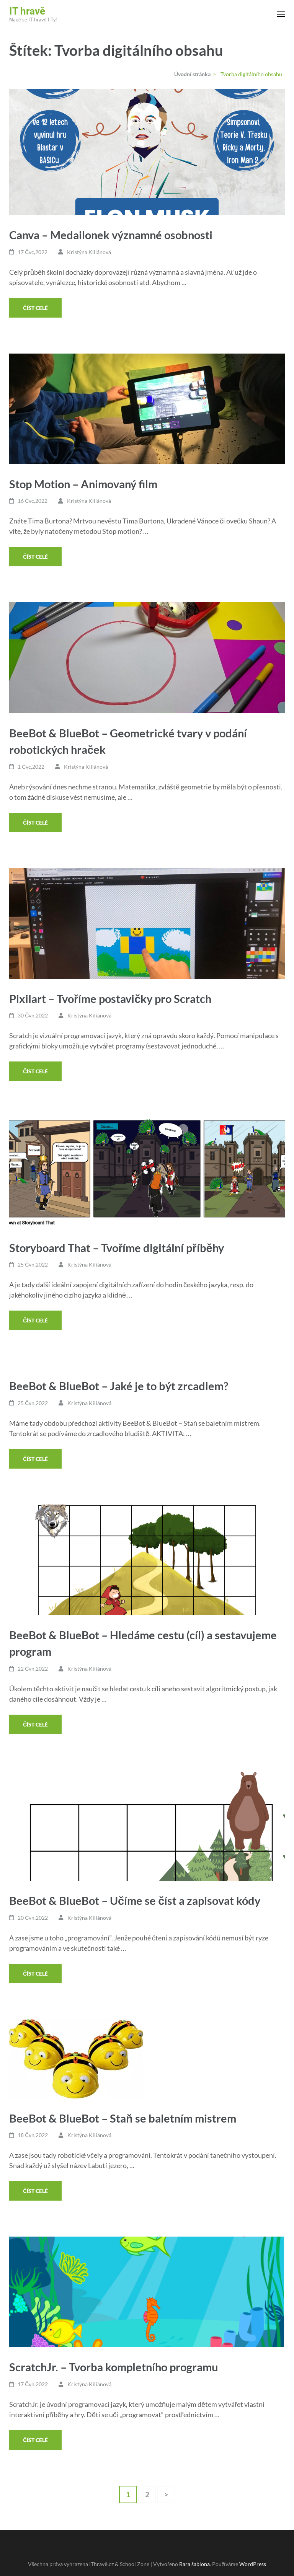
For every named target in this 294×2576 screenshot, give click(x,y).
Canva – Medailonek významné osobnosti (110, 234)
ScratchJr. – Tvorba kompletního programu (113, 2367)
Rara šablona (194, 2564)
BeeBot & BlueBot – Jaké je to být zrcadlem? (118, 1385)
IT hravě (27, 11)
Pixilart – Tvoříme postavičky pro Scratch (110, 998)
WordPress (252, 2564)
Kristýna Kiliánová (89, 252)
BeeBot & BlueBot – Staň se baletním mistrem (122, 2118)
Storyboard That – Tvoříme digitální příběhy (116, 1247)
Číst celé (35, 308)
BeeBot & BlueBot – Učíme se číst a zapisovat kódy (134, 1900)
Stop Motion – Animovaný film (83, 484)
